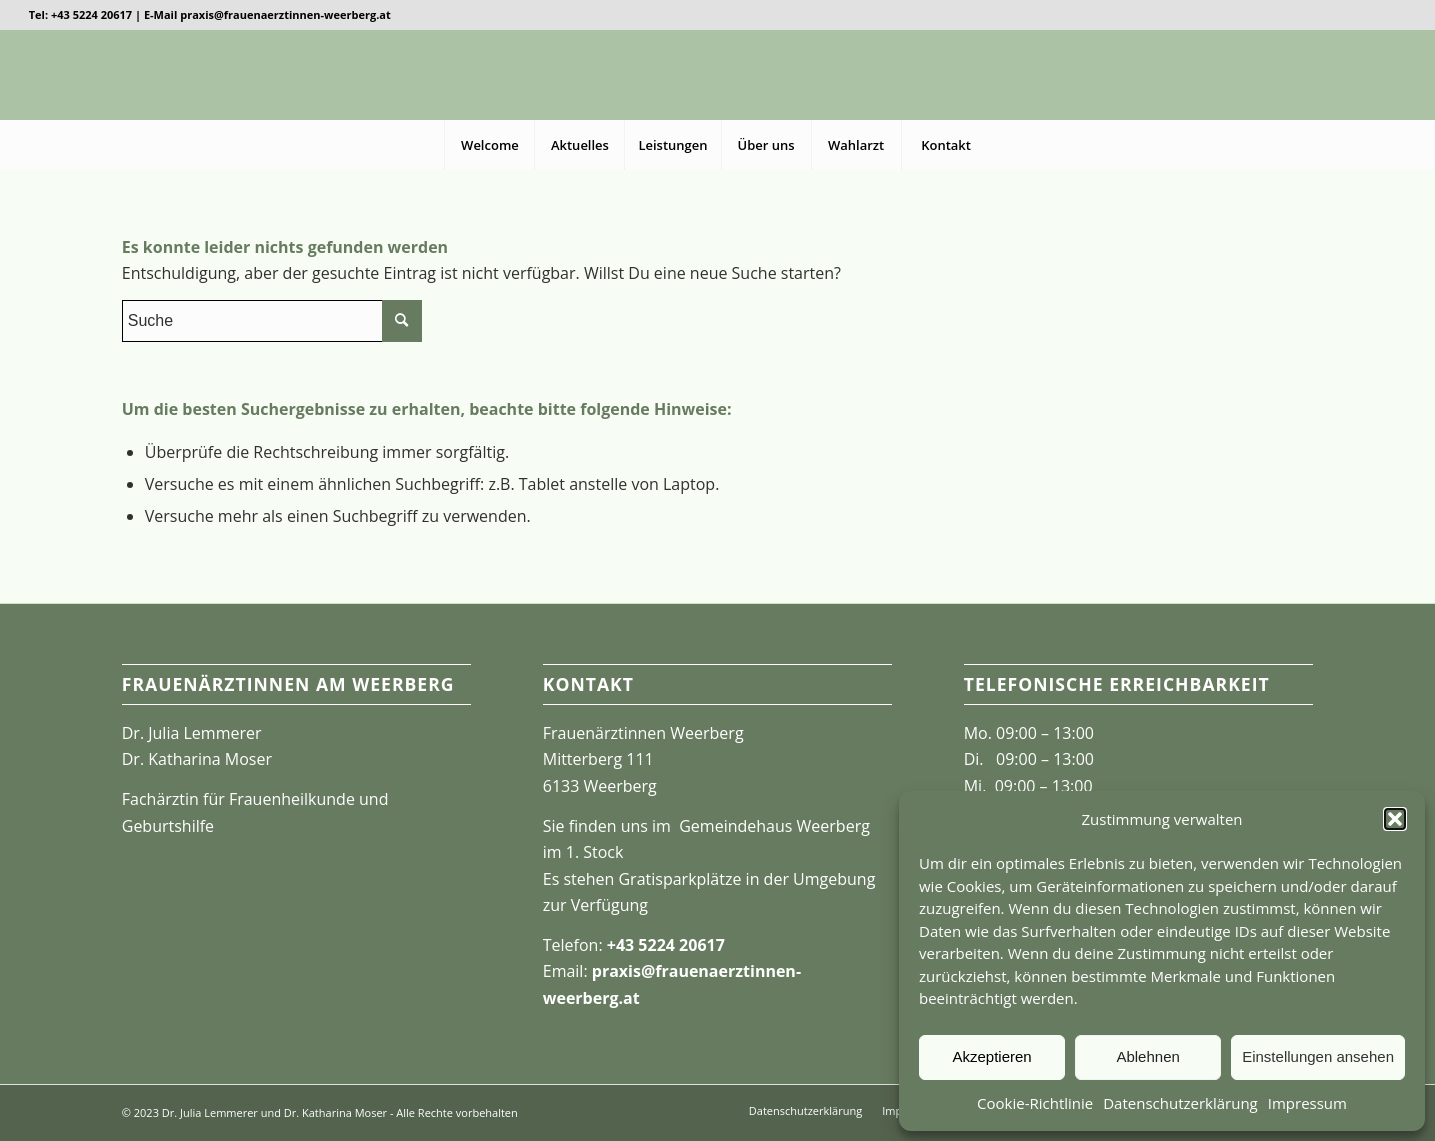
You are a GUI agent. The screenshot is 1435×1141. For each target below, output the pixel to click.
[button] (1395, 819)
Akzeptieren (991, 1056)
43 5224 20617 (670, 945)
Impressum (1307, 1103)
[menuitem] (489, 145)
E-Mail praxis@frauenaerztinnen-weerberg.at (267, 14)
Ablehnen (1147, 1056)
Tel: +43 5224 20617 (80, 14)
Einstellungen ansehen (1318, 1056)
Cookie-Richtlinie (1035, 1103)
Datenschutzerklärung (1180, 1103)
